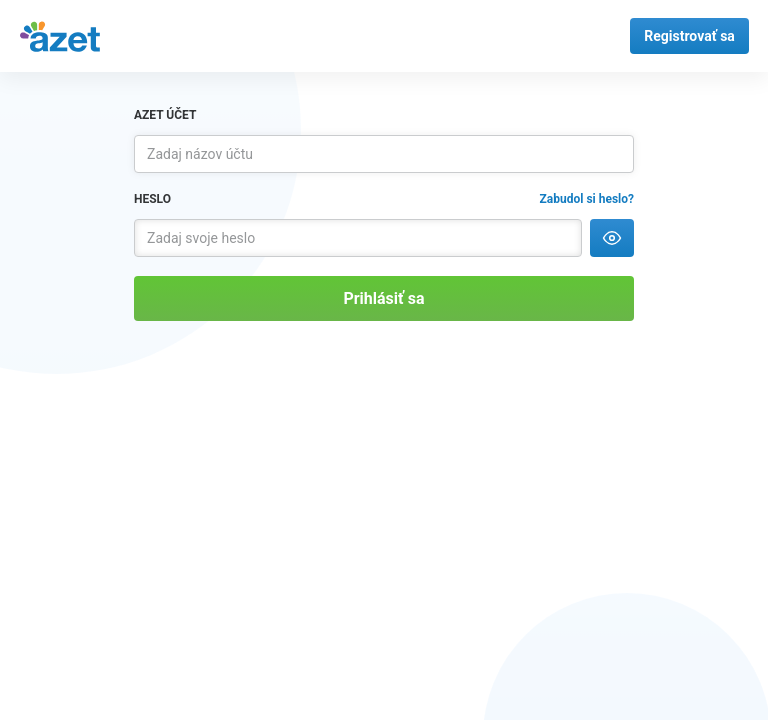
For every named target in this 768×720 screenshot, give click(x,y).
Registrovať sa (689, 36)
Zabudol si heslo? (587, 199)
